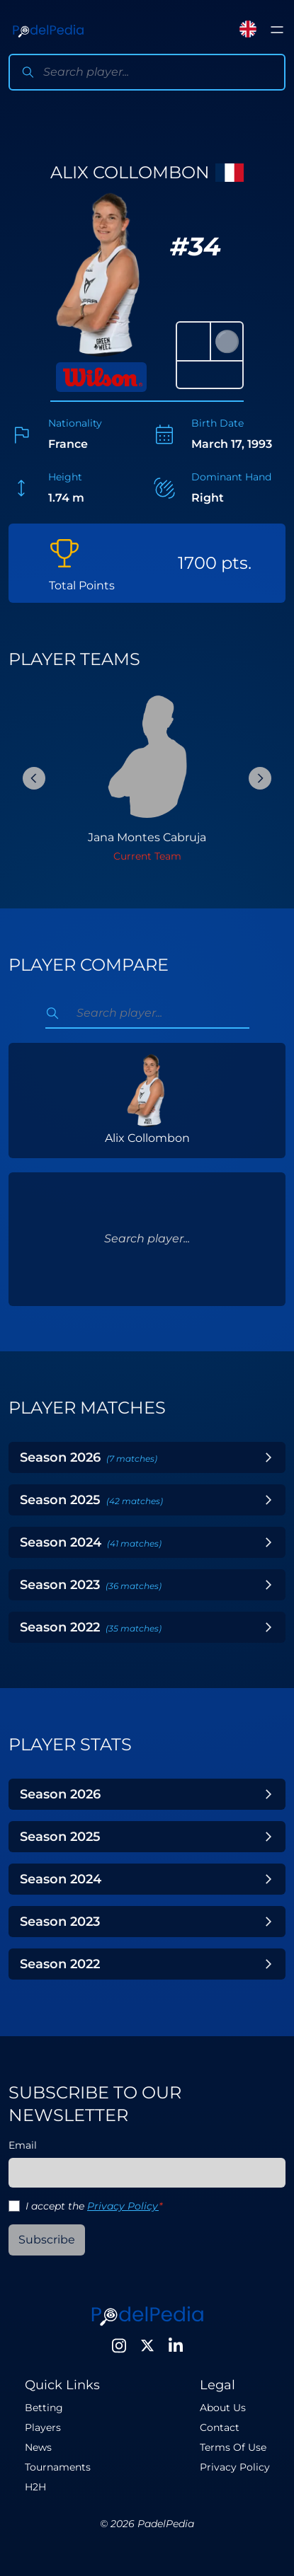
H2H (35, 2486)
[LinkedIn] (176, 2345)
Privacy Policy (123, 2206)
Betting (44, 2407)
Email (23, 2145)
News (38, 2447)
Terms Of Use (233, 2447)
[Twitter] (147, 2345)
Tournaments (58, 2467)
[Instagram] (119, 2345)
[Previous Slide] (34, 778)
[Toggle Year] (268, 1457)
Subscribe (46, 2239)
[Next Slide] (260, 778)
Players (43, 2427)
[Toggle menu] (276, 29)
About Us (223, 2407)
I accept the (94, 2206)
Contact (219, 2427)
